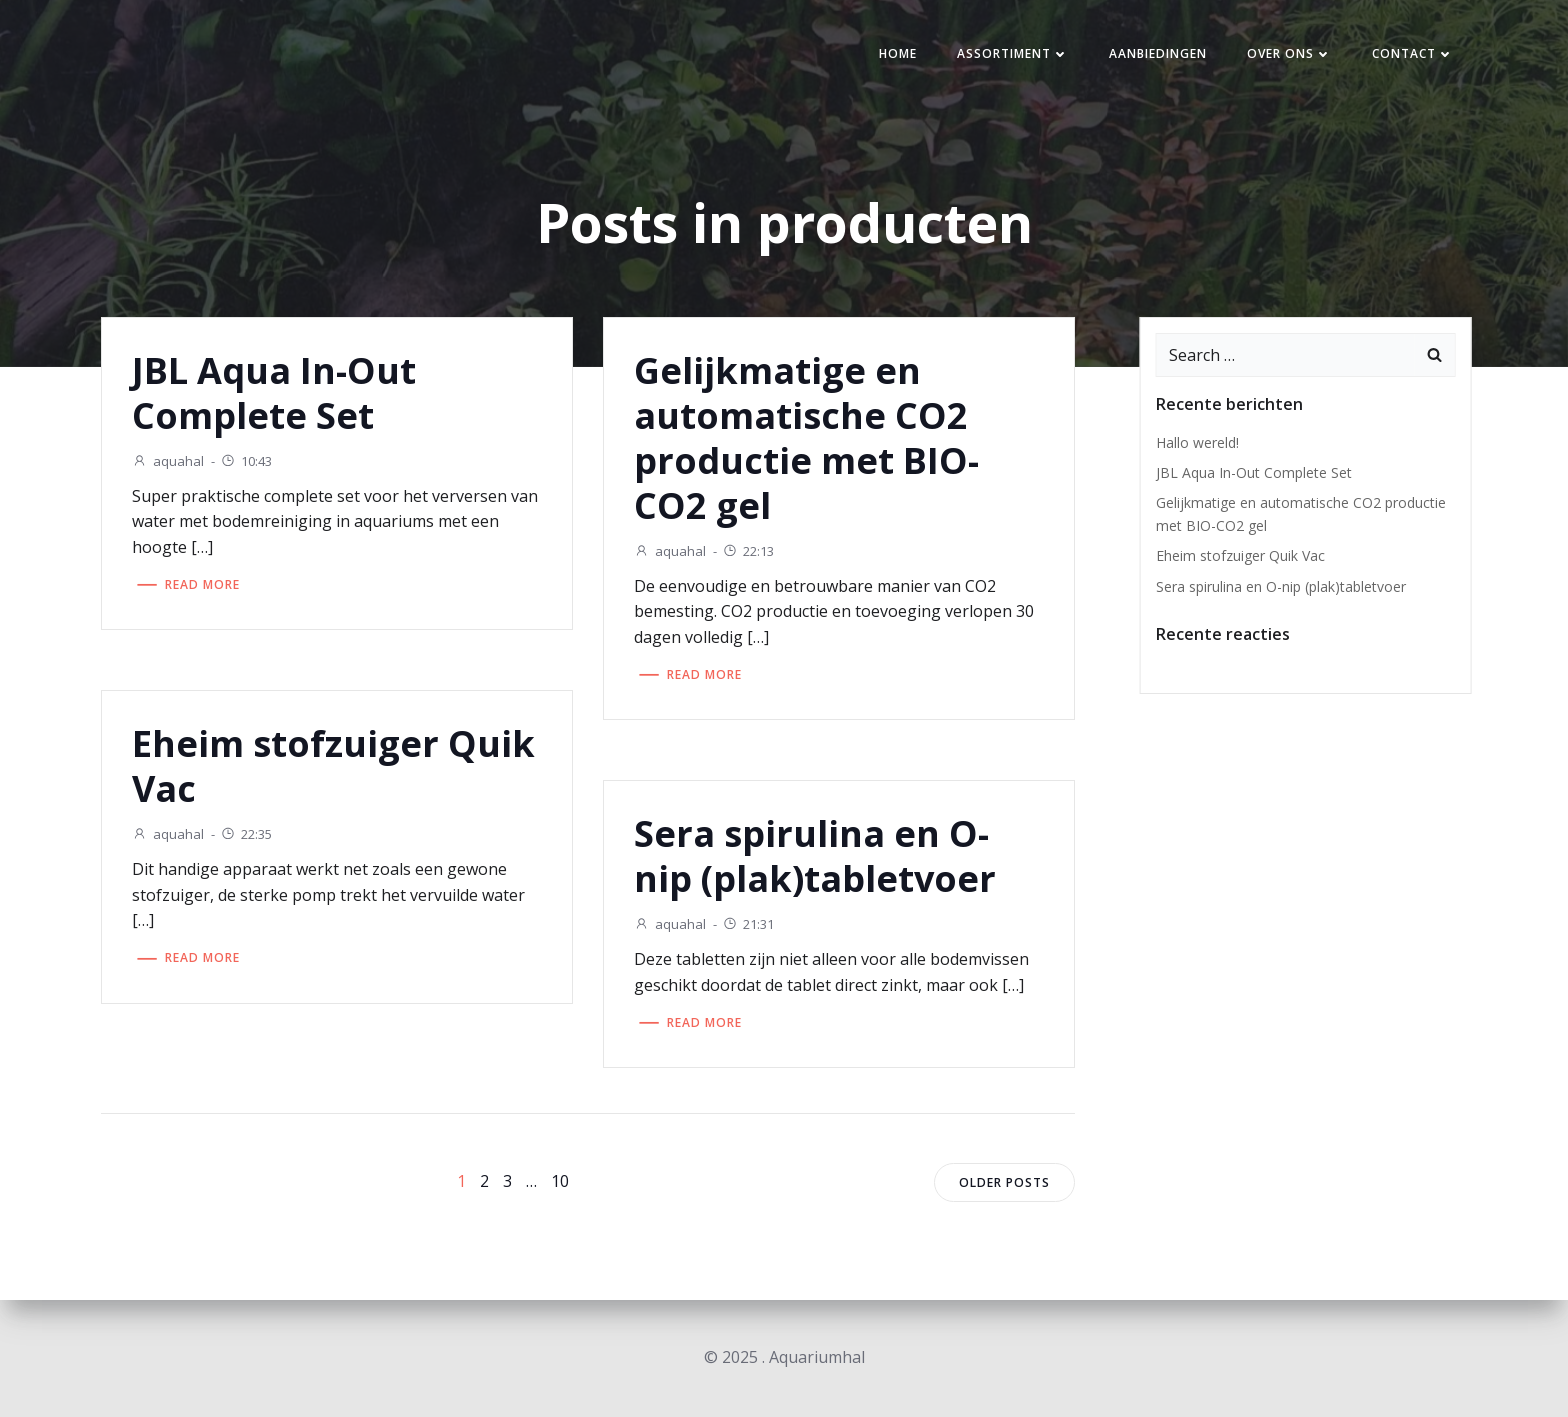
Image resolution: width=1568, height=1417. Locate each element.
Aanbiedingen (1158, 53)
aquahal (168, 461)
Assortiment (1013, 53)
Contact (1413, 53)
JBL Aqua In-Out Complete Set (1254, 472)
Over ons (1289, 53)
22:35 (246, 834)
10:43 (246, 461)
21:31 (748, 924)
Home (898, 53)
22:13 (748, 551)
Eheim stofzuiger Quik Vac (1240, 555)
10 (560, 1181)
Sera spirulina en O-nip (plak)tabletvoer (1281, 586)
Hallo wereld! (1197, 442)
